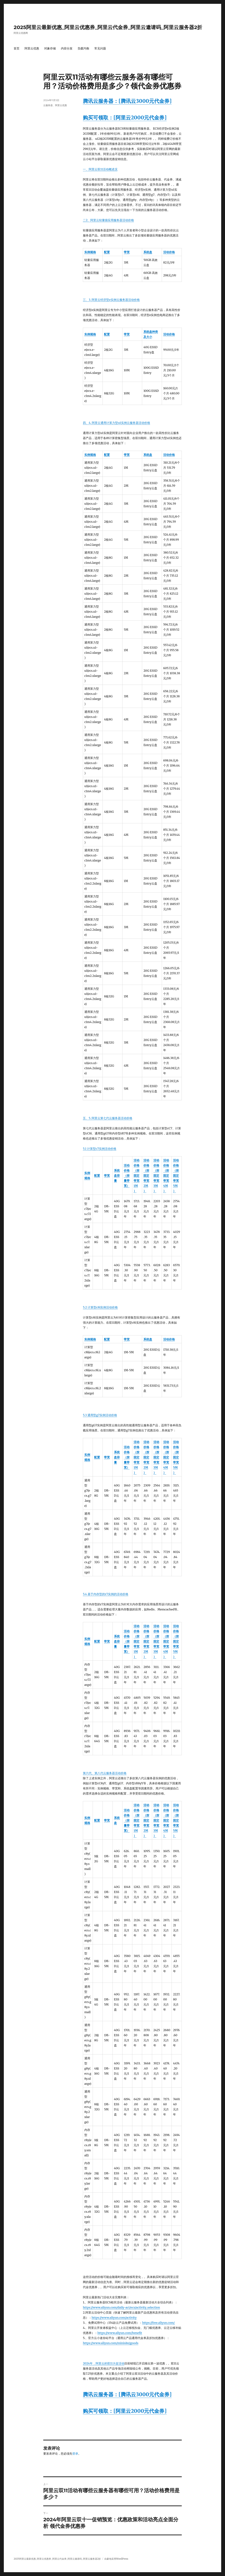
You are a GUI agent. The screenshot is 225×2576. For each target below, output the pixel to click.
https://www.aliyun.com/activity (114, 2317)
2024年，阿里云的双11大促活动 (103, 2363)
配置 (107, 252)
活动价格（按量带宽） (127, 1175)
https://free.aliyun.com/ (158, 2322)
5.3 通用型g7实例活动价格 (100, 1415)
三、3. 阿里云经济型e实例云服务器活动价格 (111, 300)
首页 (16, 48)
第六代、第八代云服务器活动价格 (104, 1773)
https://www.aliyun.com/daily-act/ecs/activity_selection (121, 2307)
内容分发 (67, 48)
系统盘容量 (117, 1175)
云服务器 (48, 105)
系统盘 (147, 252)
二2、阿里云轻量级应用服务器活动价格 (108, 220)
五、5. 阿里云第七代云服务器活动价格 (107, 1118)
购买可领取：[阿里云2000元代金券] (125, 117)
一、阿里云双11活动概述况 (100, 169)
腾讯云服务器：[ (102, 101)
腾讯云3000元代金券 (145, 101)
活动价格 (169, 252)
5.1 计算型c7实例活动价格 (99, 1148)
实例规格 (90, 252)
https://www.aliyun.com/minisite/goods (110, 2343)
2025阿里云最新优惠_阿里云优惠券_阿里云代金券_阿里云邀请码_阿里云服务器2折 (108, 27)
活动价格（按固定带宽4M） (166, 1175)
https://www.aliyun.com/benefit (119, 2333)
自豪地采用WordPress (116, 2558)
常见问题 (100, 48)
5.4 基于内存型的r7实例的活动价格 (105, 1594)
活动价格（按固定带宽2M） (146, 1175)
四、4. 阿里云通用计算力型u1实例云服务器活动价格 (116, 423)
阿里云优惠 (32, 48)
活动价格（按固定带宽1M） (136, 1175)
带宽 (127, 252)
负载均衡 (83, 48)
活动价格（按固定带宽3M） (156, 1175)
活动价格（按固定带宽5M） (176, 1175)
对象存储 (50, 48)
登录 (75, 2453)
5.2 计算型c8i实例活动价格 (100, 1307)
